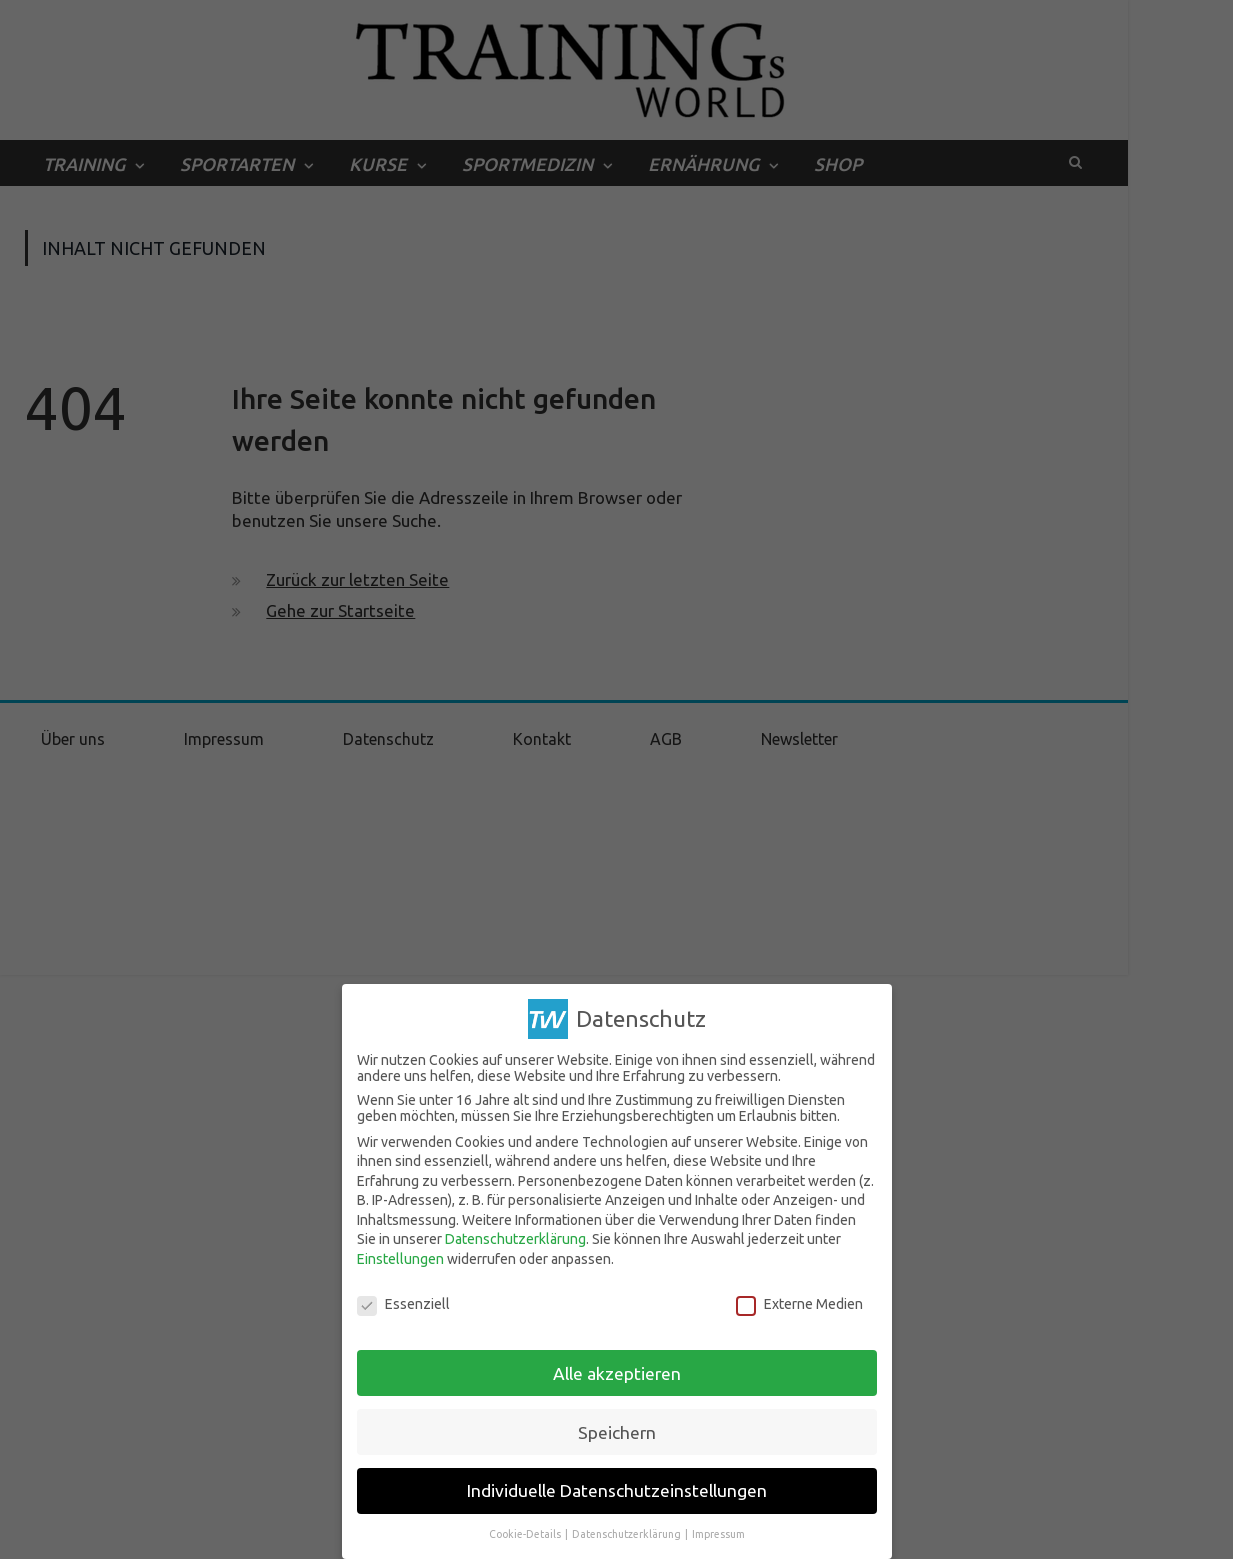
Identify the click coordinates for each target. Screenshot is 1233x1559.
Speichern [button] (617, 1432)
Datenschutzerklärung (515, 1239)
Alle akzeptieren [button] (617, 1373)
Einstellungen (400, 1259)
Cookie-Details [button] (526, 1534)
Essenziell (403, 1304)
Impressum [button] (718, 1534)
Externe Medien (799, 1304)
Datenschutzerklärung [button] (627, 1534)
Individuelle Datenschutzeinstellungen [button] (617, 1490)
